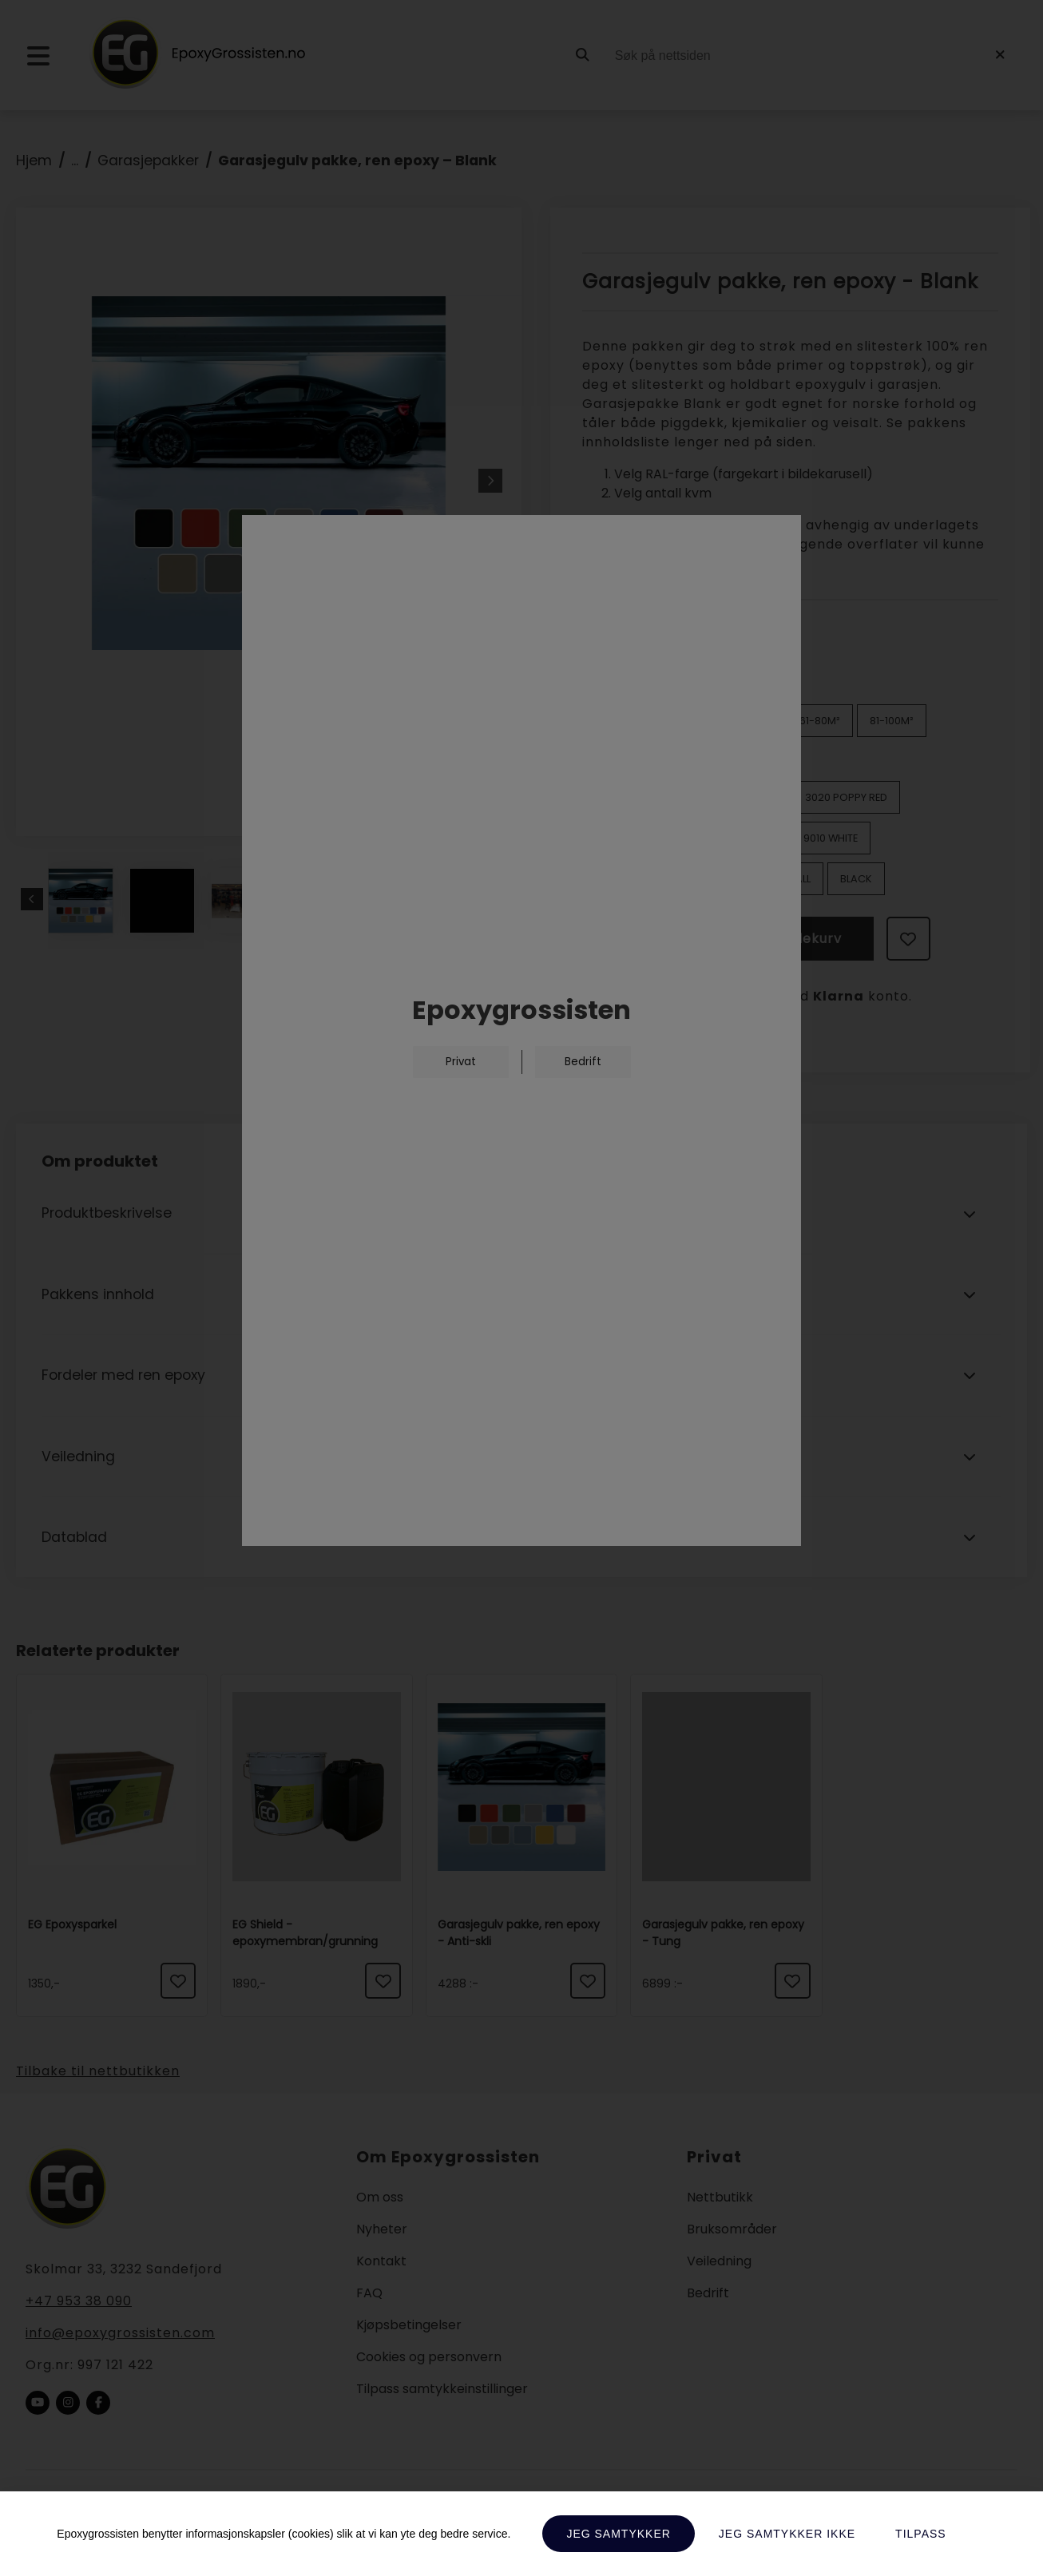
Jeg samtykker (618, 2533)
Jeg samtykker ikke (787, 2533)
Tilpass (920, 2533)
